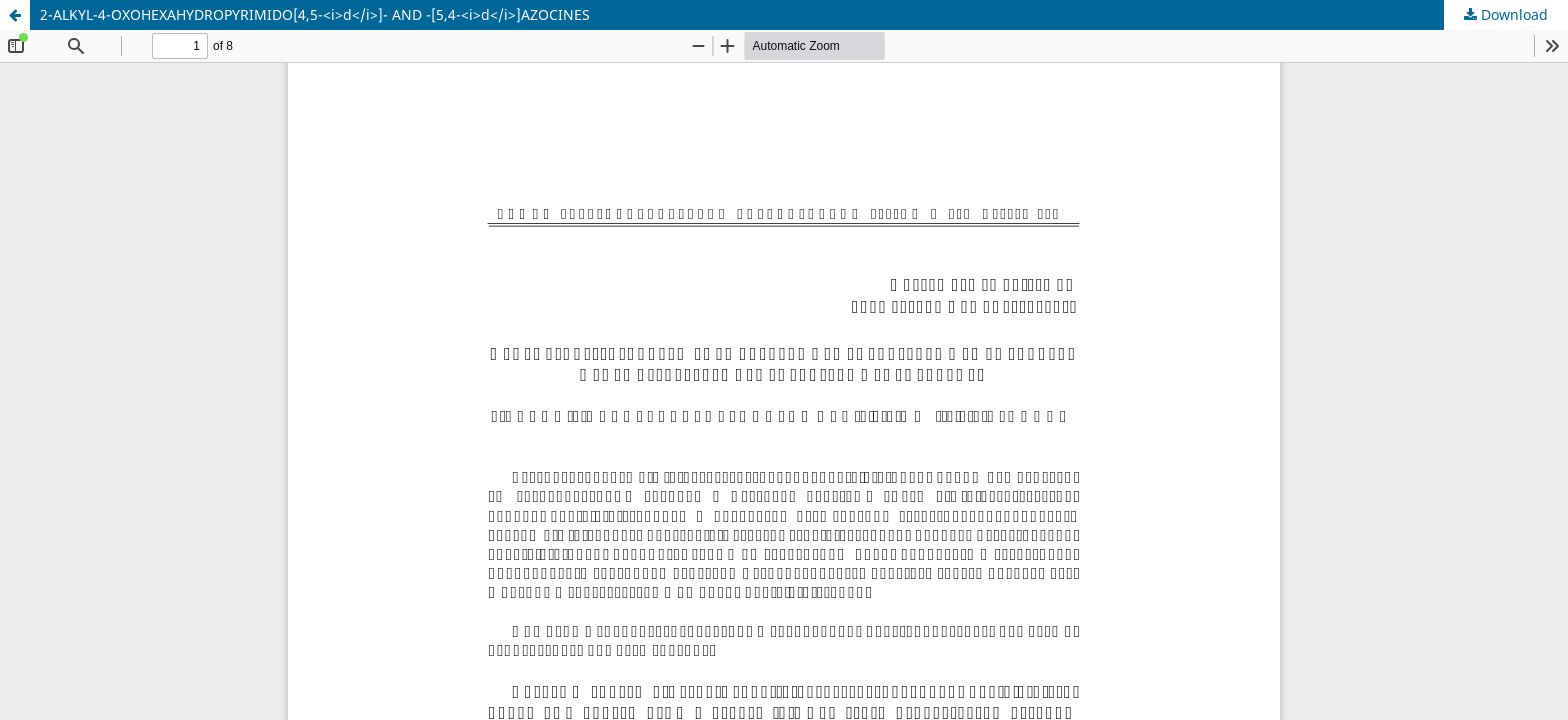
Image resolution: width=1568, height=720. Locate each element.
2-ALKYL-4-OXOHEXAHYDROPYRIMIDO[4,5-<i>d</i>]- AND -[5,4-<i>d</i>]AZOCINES (315, 14)
